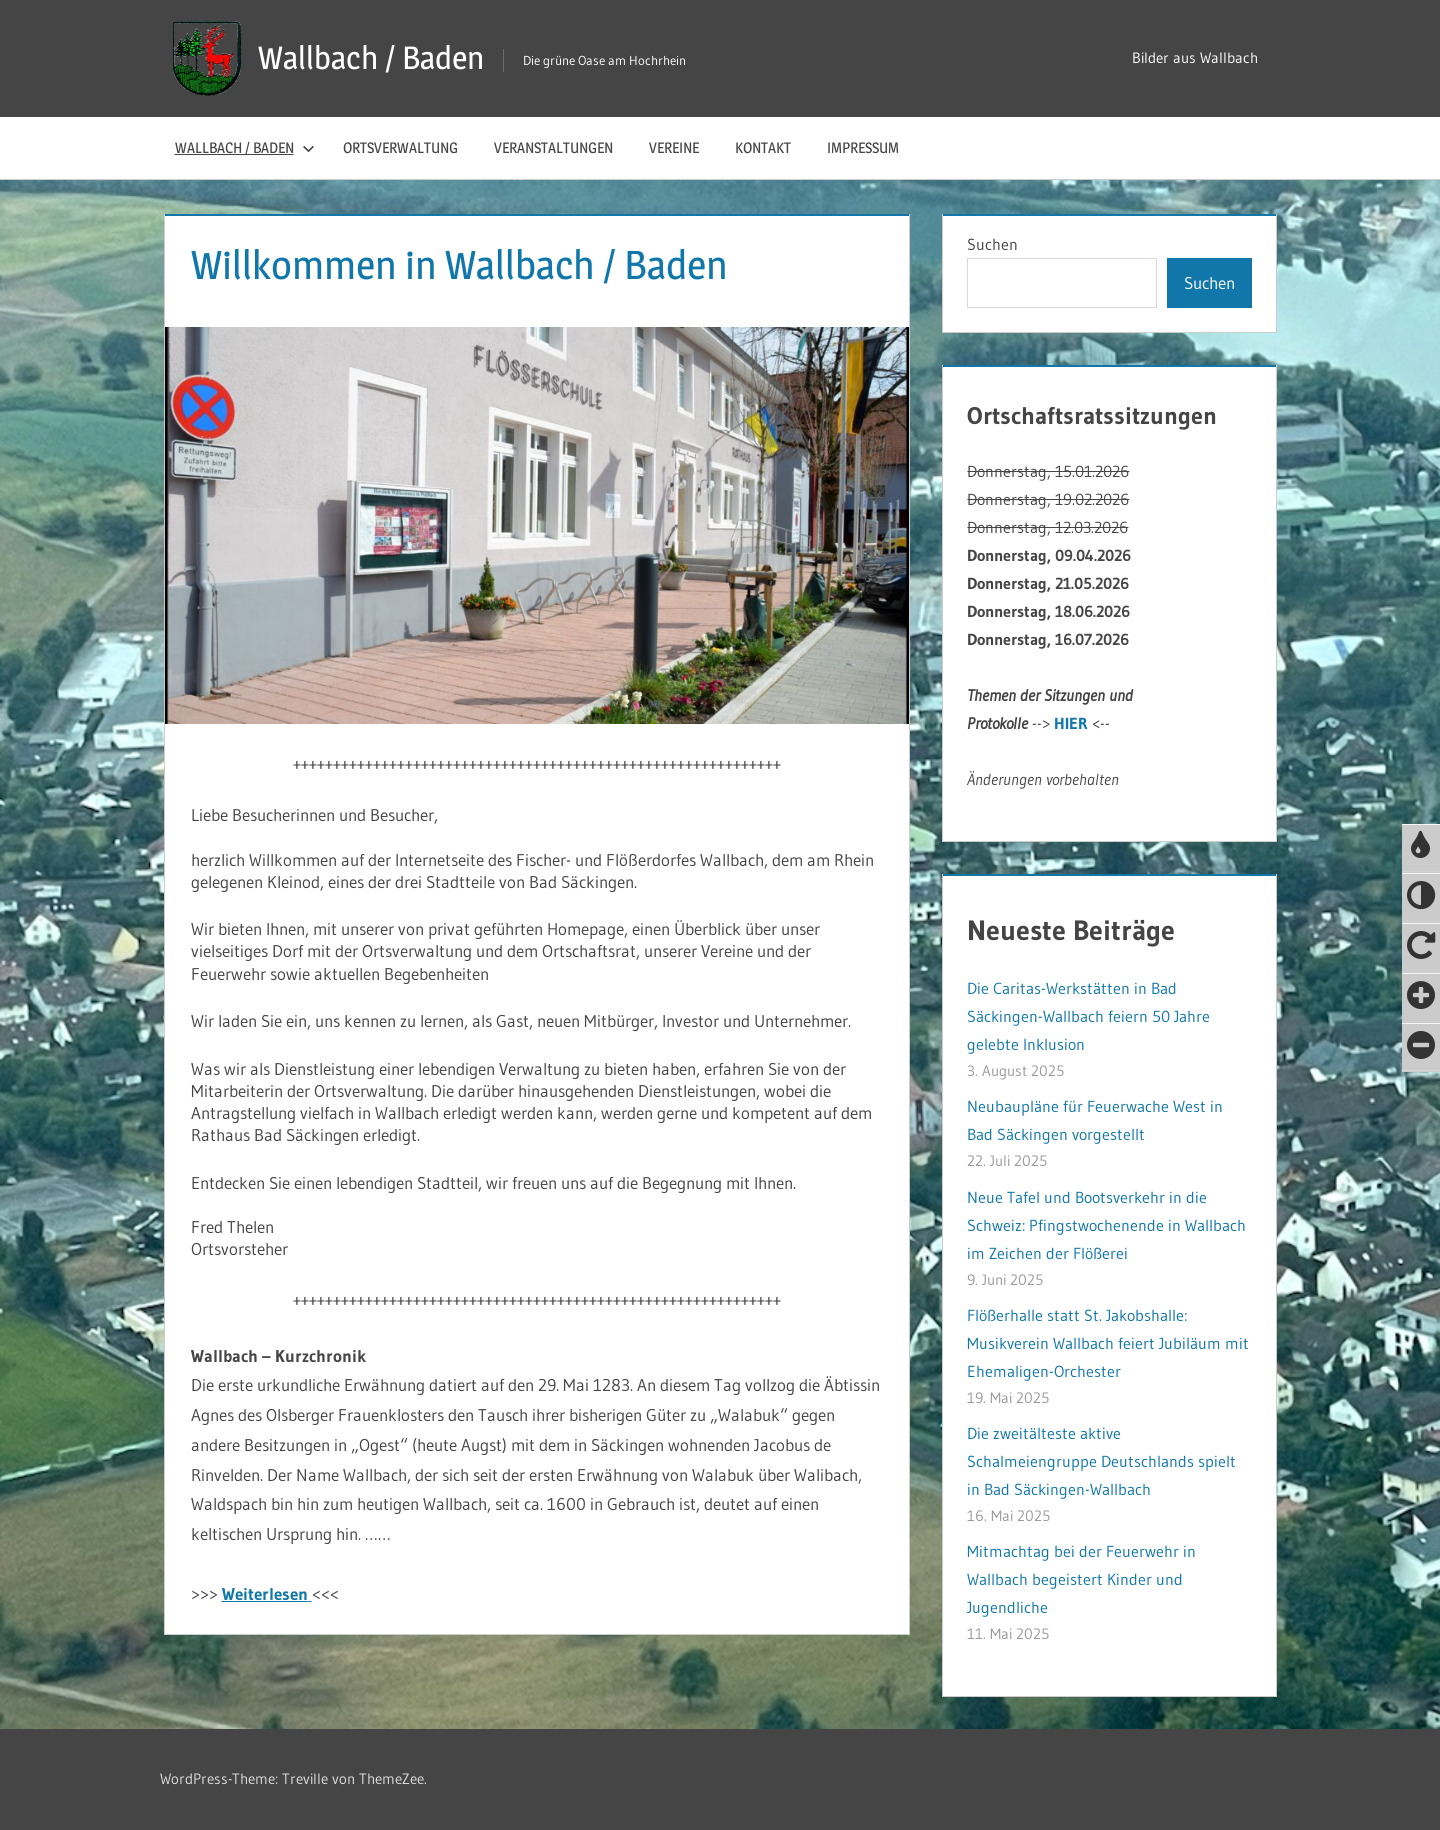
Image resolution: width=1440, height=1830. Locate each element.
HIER (1071, 723)
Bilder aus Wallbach (1195, 57)
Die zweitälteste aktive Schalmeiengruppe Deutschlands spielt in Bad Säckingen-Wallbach (1101, 1461)
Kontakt (763, 147)
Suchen (992, 244)
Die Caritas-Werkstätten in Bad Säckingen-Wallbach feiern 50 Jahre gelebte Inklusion (1088, 1016)
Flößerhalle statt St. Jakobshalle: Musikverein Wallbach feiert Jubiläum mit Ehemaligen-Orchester (1108, 1343)
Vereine (674, 147)
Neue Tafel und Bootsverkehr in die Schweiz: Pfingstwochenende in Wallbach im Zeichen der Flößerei (1106, 1225)
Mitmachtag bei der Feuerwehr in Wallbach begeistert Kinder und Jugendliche (1081, 1579)
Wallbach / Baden (371, 57)
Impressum (863, 147)
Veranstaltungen (553, 147)
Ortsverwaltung (400, 147)
